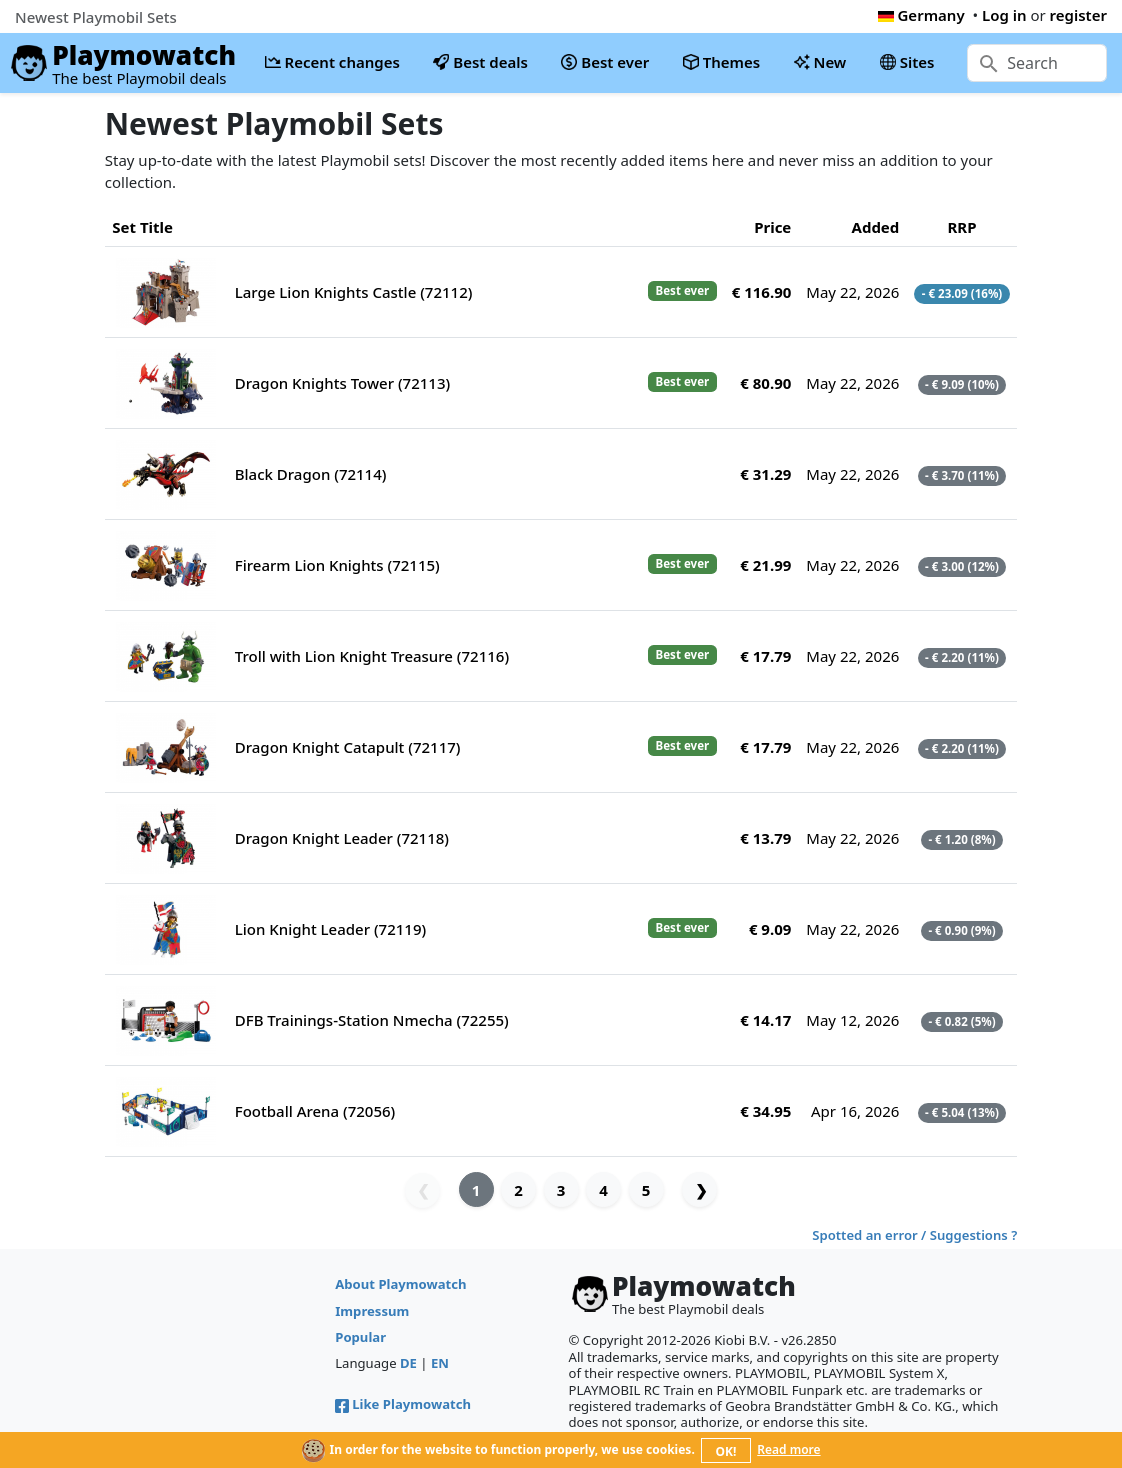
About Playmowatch (400, 1284)
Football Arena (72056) (315, 1111)
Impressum (372, 1311)
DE (408, 1363)
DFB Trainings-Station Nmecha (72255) (372, 1020)
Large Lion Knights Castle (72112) (354, 292)
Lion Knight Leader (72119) (330, 929)
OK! (726, 1451)
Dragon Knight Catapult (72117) (348, 747)
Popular (360, 1337)
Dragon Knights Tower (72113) (342, 383)
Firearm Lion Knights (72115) (337, 565)
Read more (788, 1449)
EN (440, 1363)
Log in (1004, 15)
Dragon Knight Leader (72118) (342, 838)
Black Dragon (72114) (311, 474)
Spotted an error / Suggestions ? (914, 1235)
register (1078, 15)
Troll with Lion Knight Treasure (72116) (372, 656)
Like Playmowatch (403, 1404)
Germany (921, 15)
